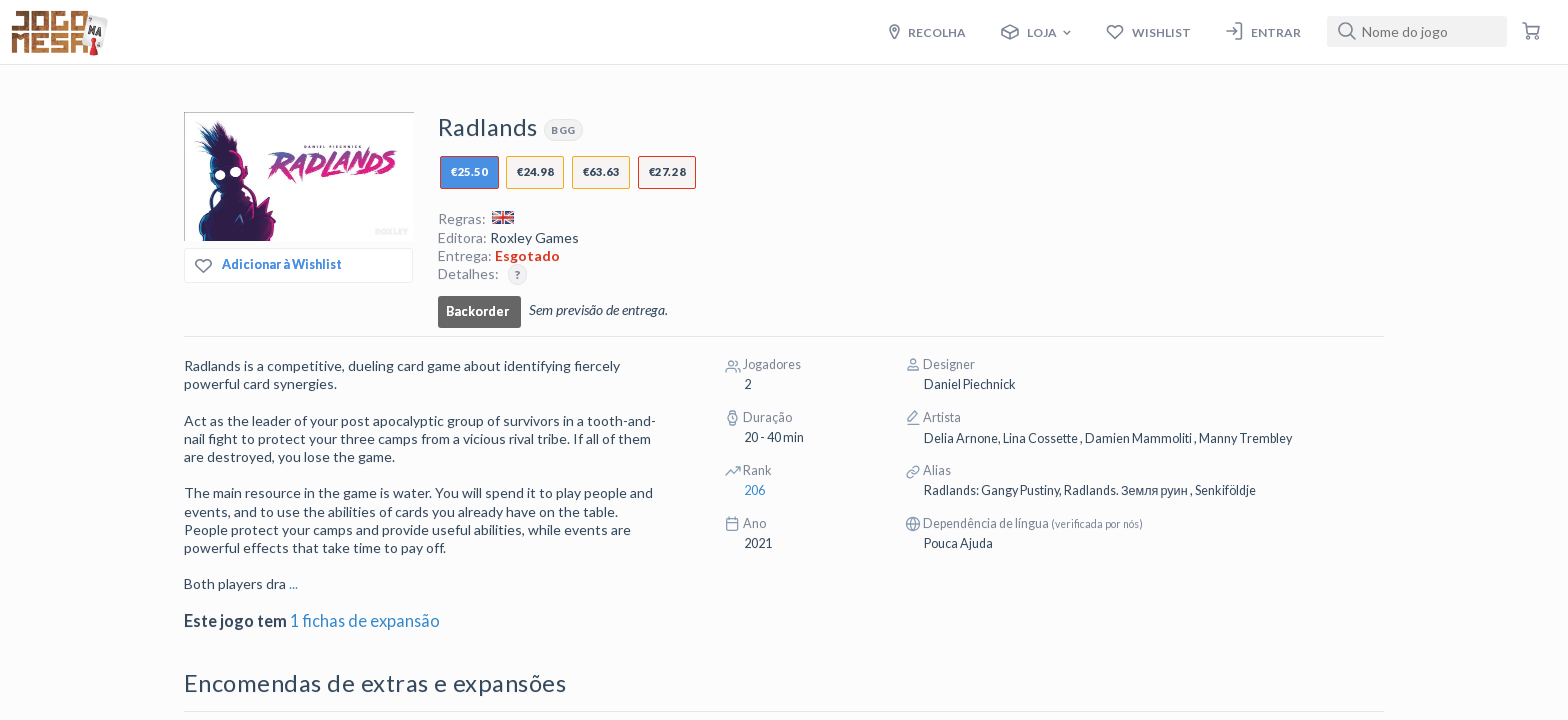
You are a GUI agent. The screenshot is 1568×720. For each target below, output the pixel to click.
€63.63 (601, 171)
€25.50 (469, 171)
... (293, 583)
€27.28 (667, 171)
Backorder (477, 311)
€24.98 (535, 171)
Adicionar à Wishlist (268, 265)
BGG (563, 130)
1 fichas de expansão (365, 620)
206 (754, 490)
